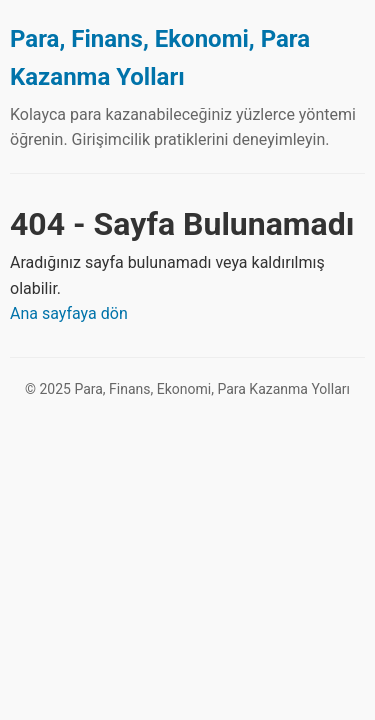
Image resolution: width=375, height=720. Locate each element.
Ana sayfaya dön (69, 313)
